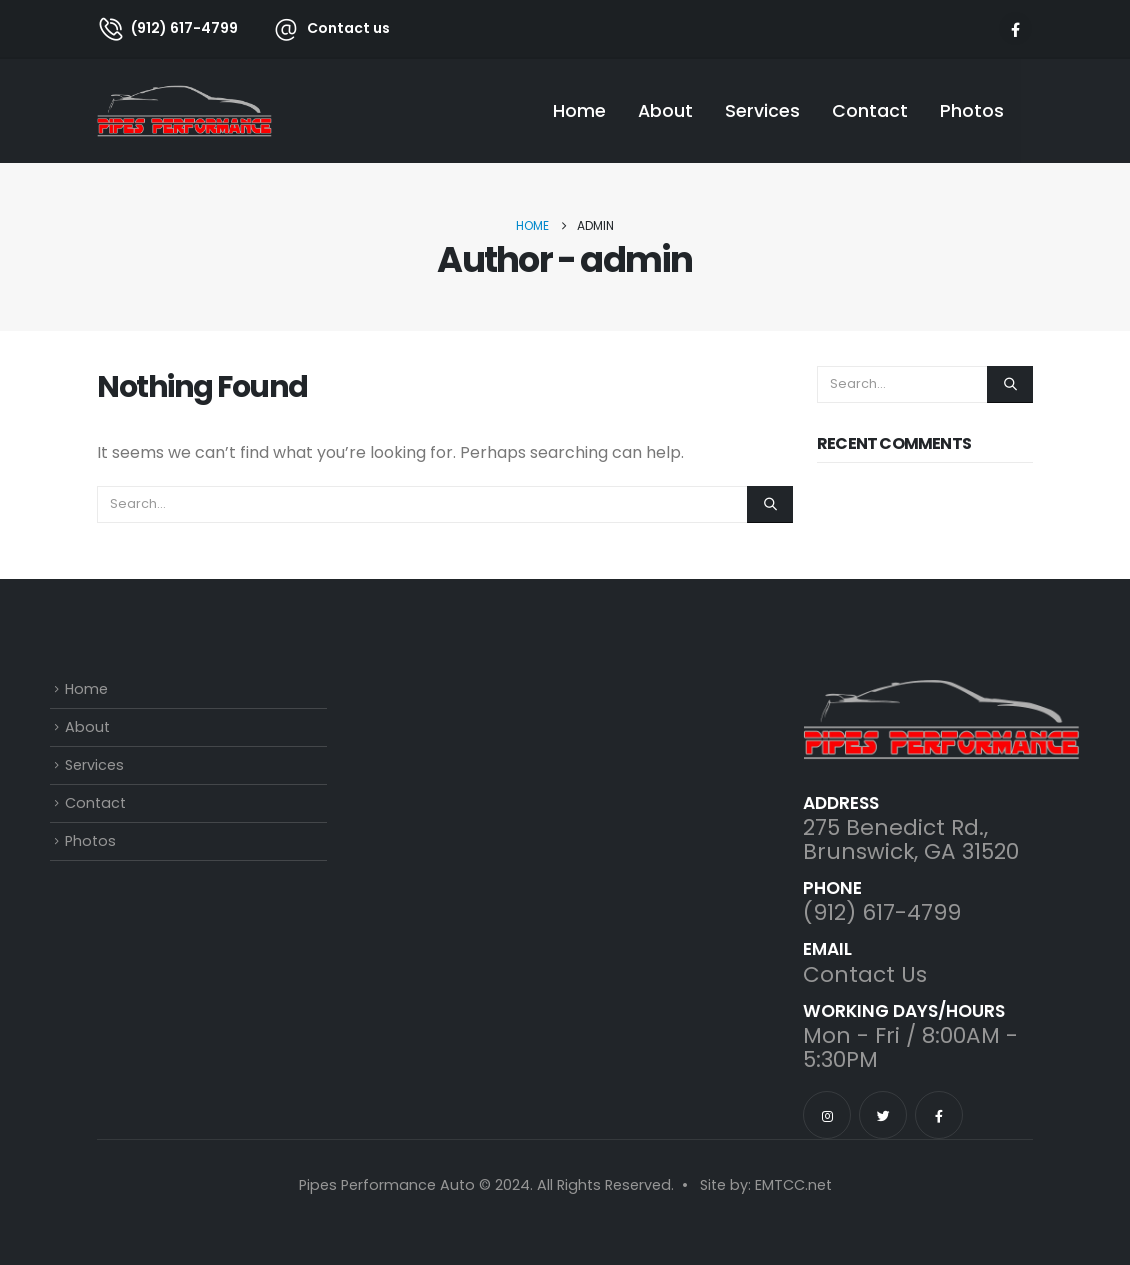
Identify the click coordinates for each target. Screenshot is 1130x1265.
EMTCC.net (793, 1185)
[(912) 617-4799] (167, 28)
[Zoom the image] (941, 692)
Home (579, 111)
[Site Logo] (184, 110)
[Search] (770, 504)
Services (762, 111)
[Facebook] (1015, 28)
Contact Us (865, 974)
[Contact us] (321, 28)
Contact (870, 111)
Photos (972, 111)
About (665, 111)
